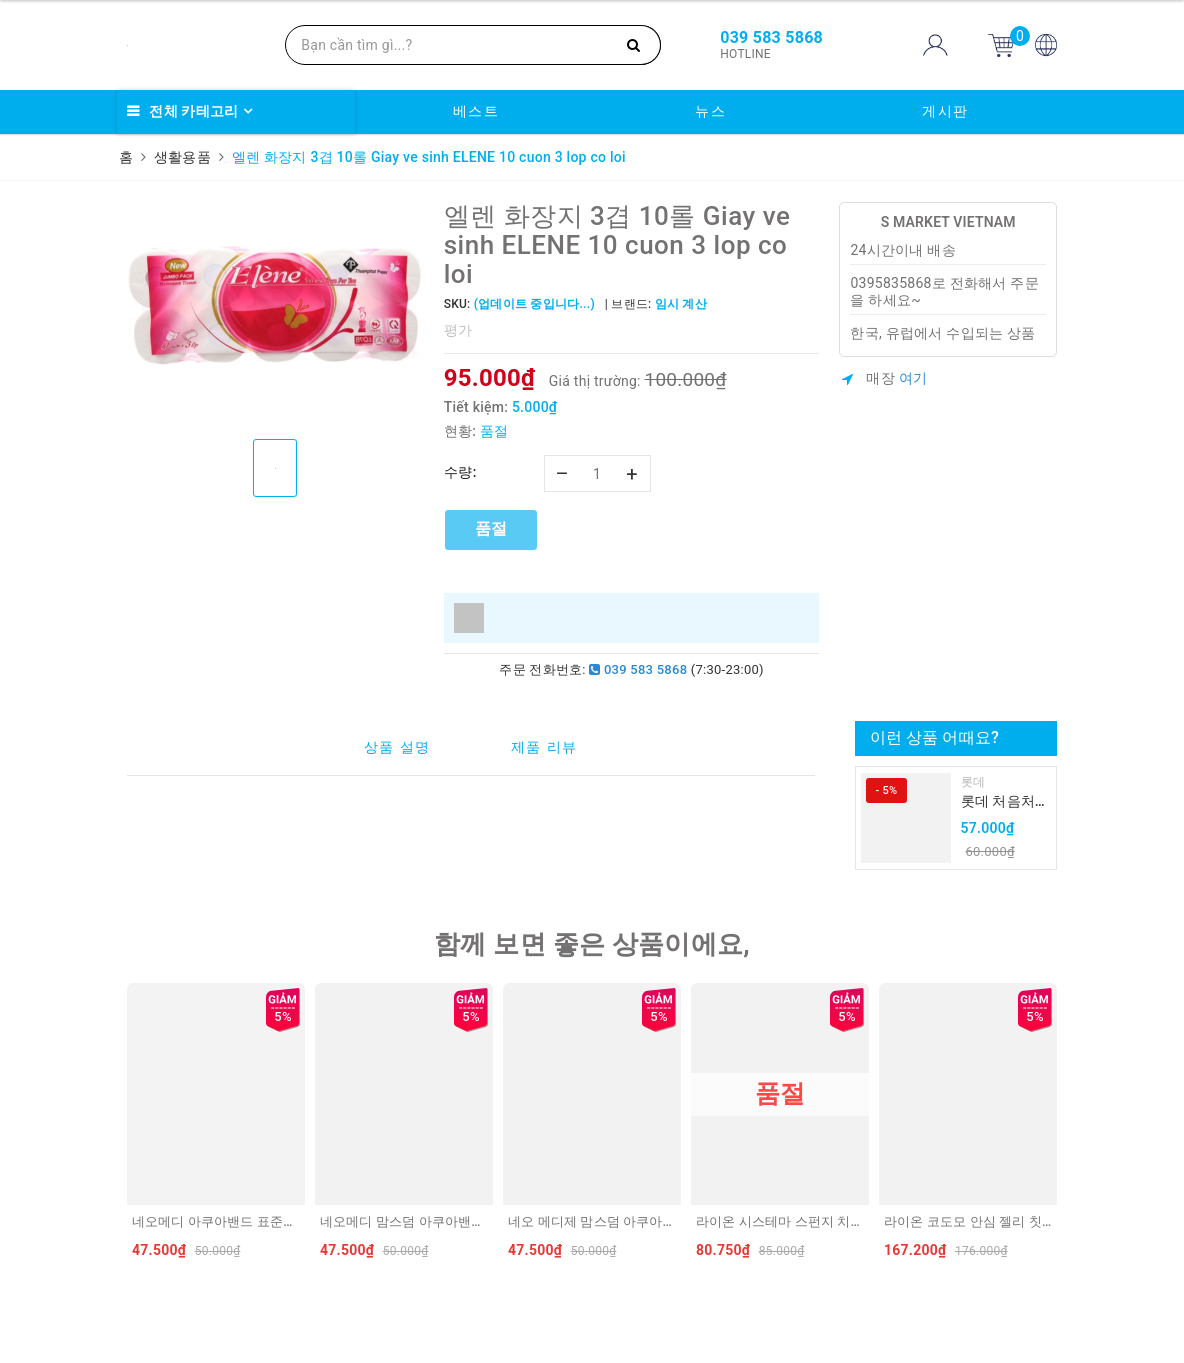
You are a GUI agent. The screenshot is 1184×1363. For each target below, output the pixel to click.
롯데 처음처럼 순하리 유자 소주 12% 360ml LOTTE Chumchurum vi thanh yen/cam (1005, 802)
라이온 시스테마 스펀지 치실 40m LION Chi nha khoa (851, 1221)
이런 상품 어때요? (934, 737)
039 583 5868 (638, 669)
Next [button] (1062, 1126)
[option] (275, 313)
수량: (460, 472)
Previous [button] (122, 1126)
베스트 (476, 111)
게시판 (945, 111)
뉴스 (710, 111)
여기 (913, 378)
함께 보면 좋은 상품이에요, (592, 944)
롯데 (973, 782)
